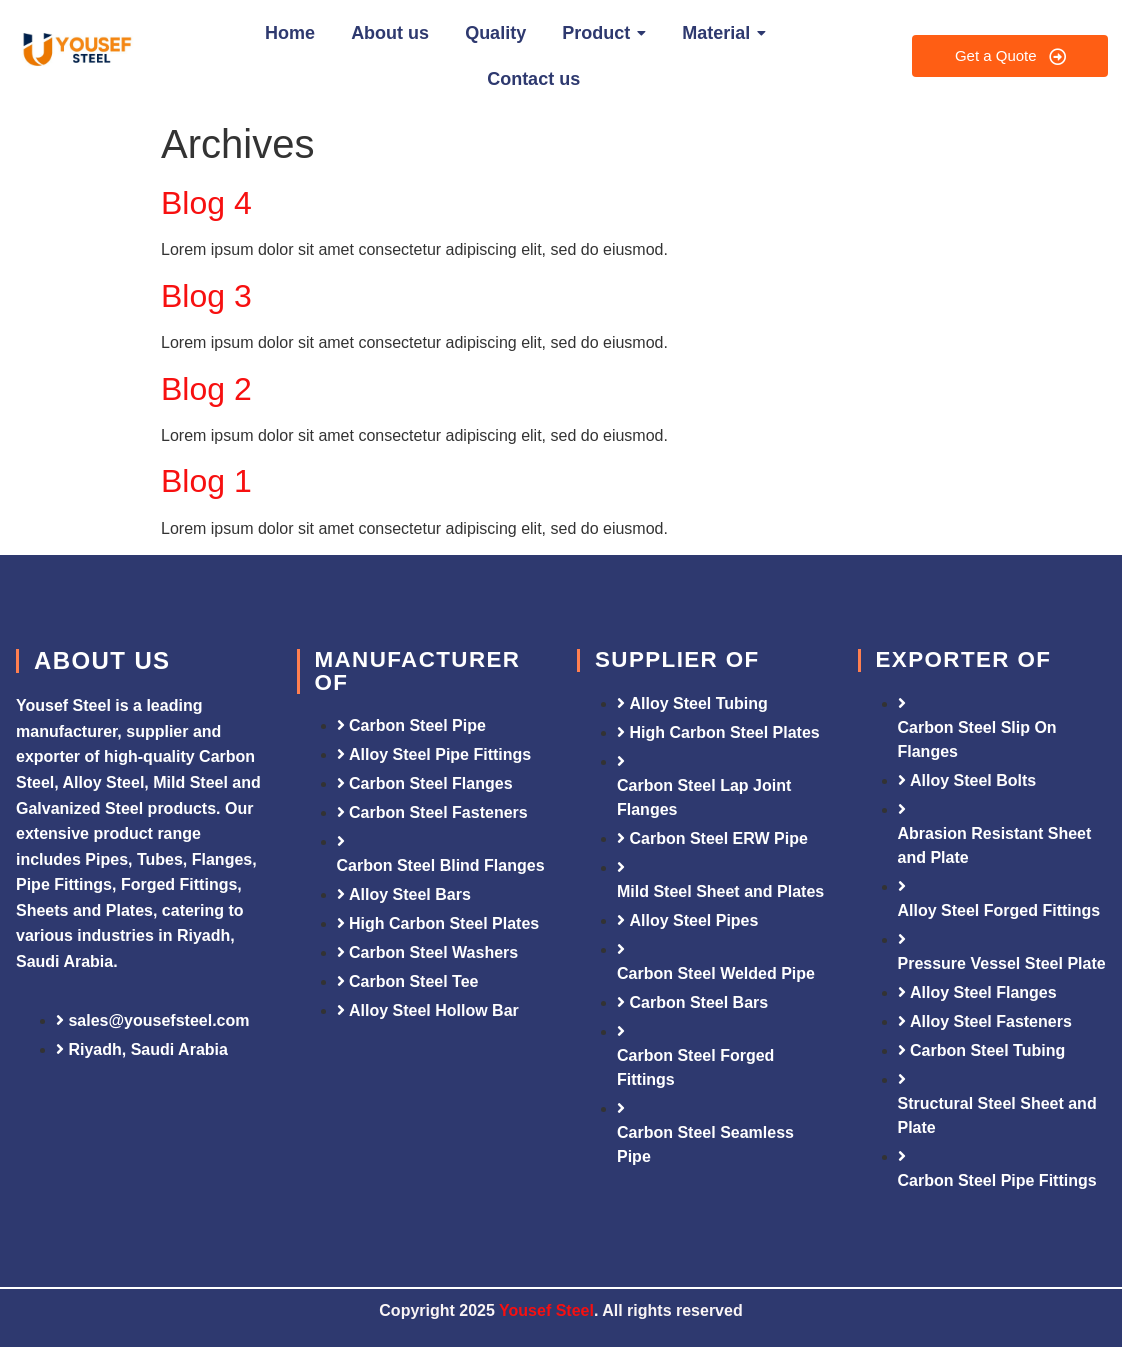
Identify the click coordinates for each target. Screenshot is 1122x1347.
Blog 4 (206, 203)
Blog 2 (206, 389)
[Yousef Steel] (75, 52)
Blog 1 (206, 481)
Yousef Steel (546, 1310)
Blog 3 (206, 296)
